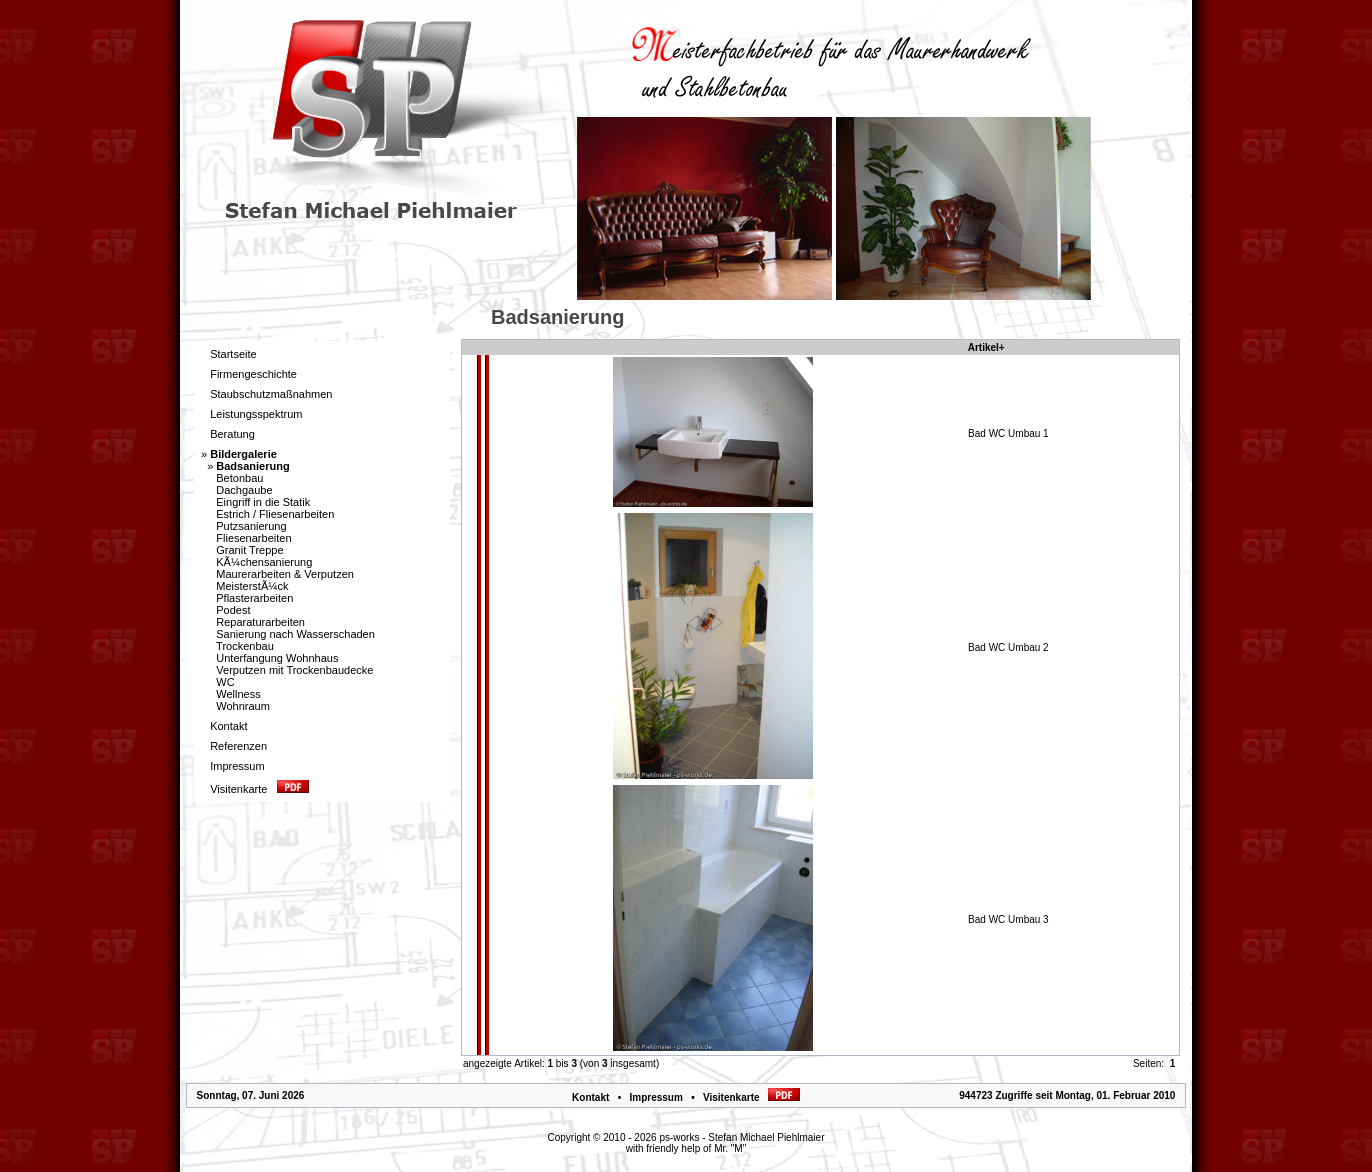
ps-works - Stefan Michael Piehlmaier (741, 1137)
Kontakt (590, 1097)
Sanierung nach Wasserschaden (295, 634)
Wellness (238, 694)
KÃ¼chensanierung (264, 562)
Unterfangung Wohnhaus (277, 658)
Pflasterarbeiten (254, 598)
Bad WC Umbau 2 (1008, 647)
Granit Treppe (249, 550)
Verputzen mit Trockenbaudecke (294, 670)
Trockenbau (245, 646)
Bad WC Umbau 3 (1008, 919)
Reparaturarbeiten (260, 622)
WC (225, 682)
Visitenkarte (751, 1097)
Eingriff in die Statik (263, 502)
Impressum (655, 1097)
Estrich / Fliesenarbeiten (275, 514)
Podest (233, 610)
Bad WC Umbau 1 (1008, 433)
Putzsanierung (251, 526)
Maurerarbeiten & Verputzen (285, 574)
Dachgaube (244, 490)
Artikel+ (986, 347)
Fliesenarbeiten (253, 538)
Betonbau (239, 478)
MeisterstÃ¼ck (252, 586)
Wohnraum (243, 706)
